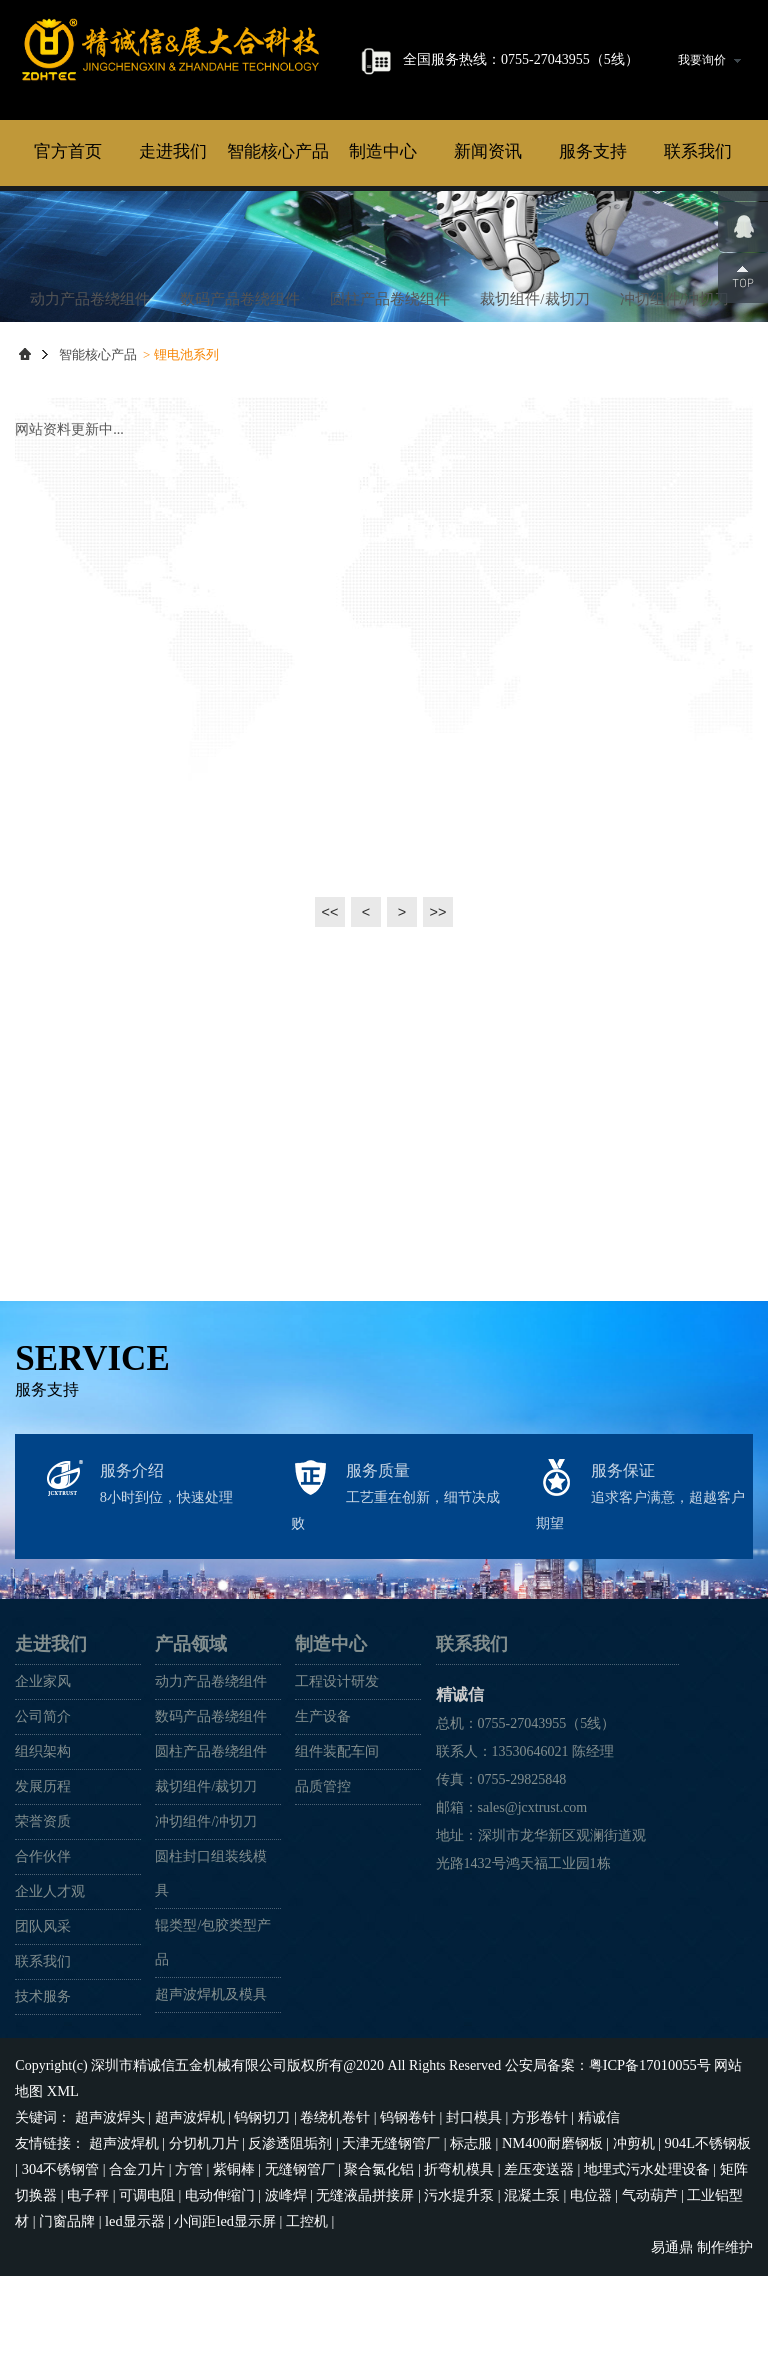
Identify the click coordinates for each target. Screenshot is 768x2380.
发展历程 (43, 1897)
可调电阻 (147, 2302)
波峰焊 (286, 2302)
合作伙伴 (43, 1967)
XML (62, 2201)
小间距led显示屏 (224, 2327)
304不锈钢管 (60, 2277)
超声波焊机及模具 (211, 2105)
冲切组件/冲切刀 (674, 411)
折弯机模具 (459, 2277)
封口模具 (474, 2226)
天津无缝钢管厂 (391, 2251)
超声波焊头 (110, 2226)
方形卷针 (540, 2226)
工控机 (306, 2327)
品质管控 (323, 1897)
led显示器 (134, 2327)
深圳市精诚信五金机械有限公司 (189, 2176)
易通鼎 (672, 2352)
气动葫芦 (650, 2302)
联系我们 (698, 263)
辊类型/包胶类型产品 (213, 2053)
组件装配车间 (337, 1862)
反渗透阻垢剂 (290, 2251)
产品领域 (191, 1755)
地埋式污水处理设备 (646, 2277)
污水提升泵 (459, 2302)
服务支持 (593, 263)
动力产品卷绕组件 (90, 411)
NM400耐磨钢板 (552, 2251)
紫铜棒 (233, 2277)
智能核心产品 (278, 263)
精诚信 (215, 179)
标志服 (471, 2251)
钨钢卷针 (408, 2226)
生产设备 (323, 1827)
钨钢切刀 (262, 2226)
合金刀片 (136, 2277)
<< (330, 1024)
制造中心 (383, 263)
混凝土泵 (532, 2302)
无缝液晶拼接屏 (365, 2302)
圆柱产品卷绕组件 (390, 411)
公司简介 (43, 1827)
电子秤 (88, 2302)
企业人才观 (50, 2002)
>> (438, 1024)
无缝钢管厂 (299, 2277)
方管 (188, 2277)
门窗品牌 (67, 2327)
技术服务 (43, 2107)
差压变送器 (538, 2277)
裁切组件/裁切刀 (534, 411)
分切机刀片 (204, 2251)
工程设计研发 (337, 1792)
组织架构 (43, 1862)
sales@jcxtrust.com (533, 1918)
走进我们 (173, 263)
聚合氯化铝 (379, 2277)
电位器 (591, 2302)
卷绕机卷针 (335, 2226)
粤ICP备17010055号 (649, 2176)
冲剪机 (632, 2251)
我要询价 (709, 60)
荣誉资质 (43, 1932)
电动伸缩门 (220, 2302)
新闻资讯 (488, 263)
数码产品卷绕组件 (240, 411)
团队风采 (43, 2037)
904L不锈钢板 (706, 2251)
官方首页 (68, 263)
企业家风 (43, 1792)
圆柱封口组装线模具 (211, 1984)
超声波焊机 (190, 2226)
